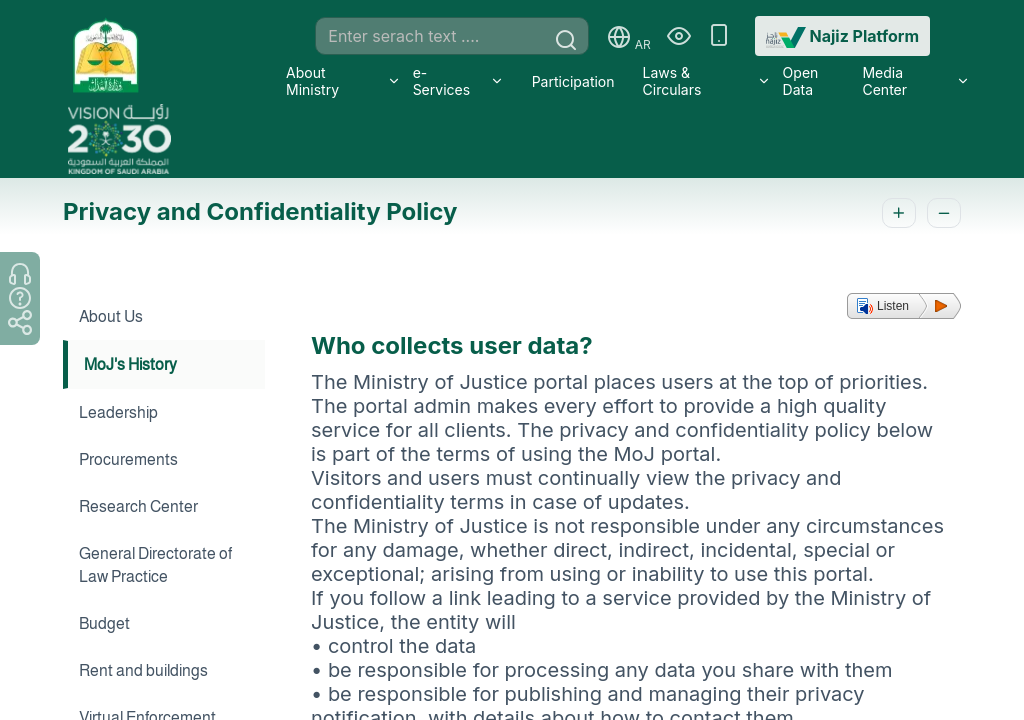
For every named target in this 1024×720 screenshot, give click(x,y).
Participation (573, 81)
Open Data (801, 81)
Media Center (884, 81)
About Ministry (312, 81)
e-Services (441, 81)
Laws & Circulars (672, 81)
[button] (904, 306)
